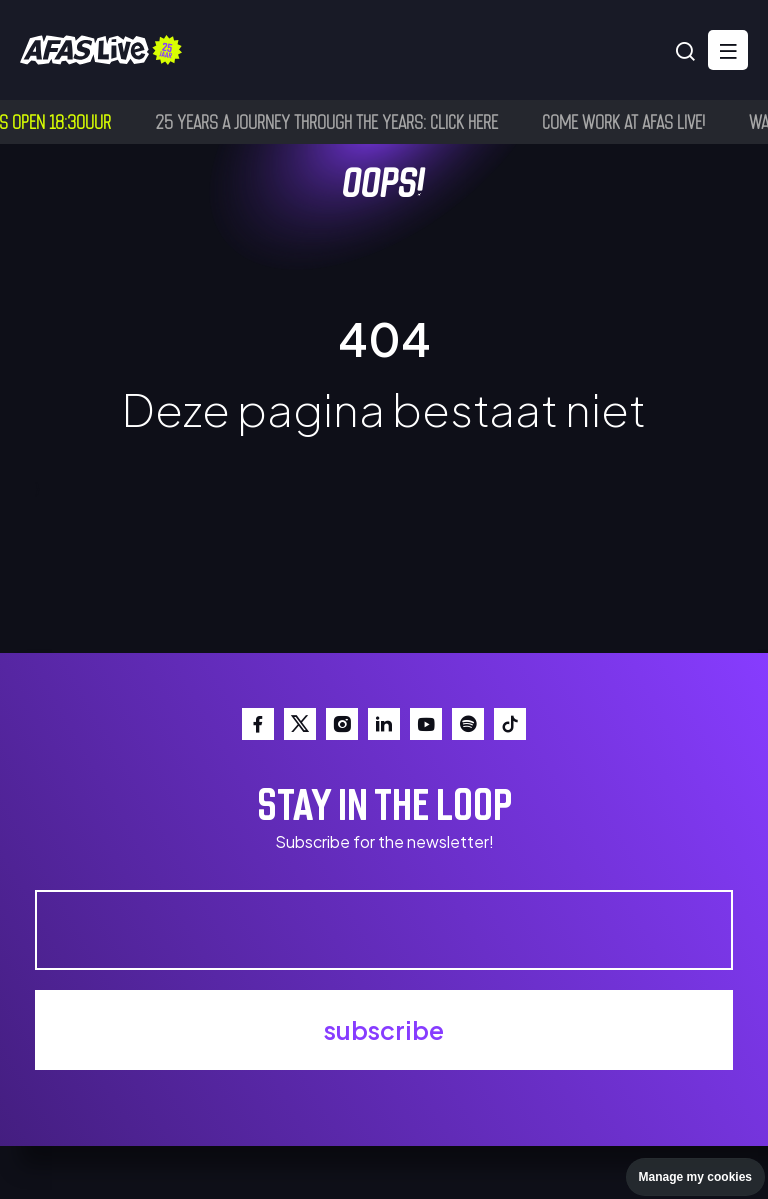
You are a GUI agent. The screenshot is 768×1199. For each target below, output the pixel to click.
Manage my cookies (695, 1177)
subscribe (384, 1030)
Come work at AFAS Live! (626, 121)
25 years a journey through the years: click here (329, 121)
